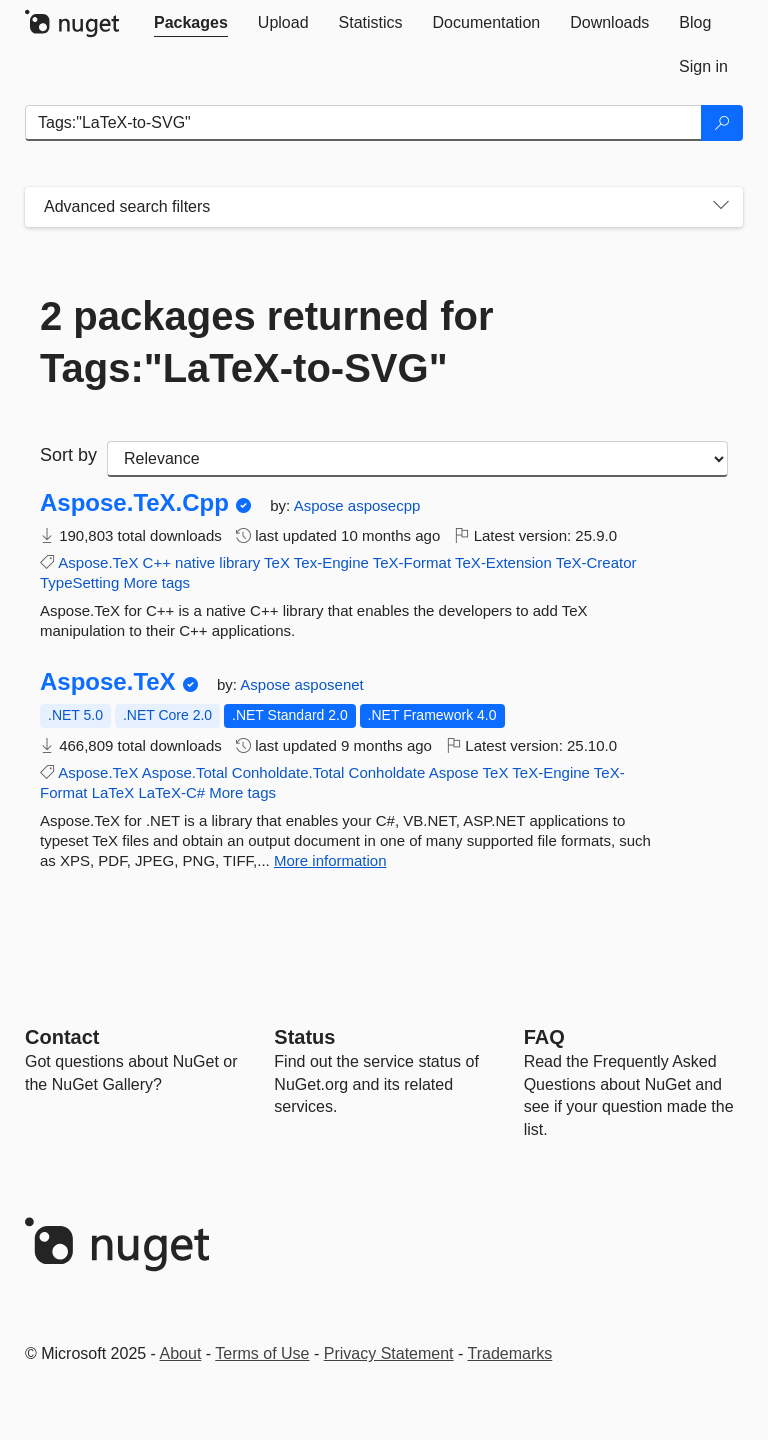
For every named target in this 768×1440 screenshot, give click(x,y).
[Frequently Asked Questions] (544, 1037)
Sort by (68, 455)
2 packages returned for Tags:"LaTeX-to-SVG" (267, 342)
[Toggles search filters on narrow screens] (721, 207)
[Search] (722, 123)
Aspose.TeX (98, 562)
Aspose (321, 505)
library (239, 562)
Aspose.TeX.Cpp (134, 503)
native (195, 562)
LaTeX (113, 792)
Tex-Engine (331, 562)
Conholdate (387, 772)
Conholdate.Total (288, 772)
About (181, 1353)
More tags (156, 582)
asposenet (329, 684)
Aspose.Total (185, 772)
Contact (62, 1037)
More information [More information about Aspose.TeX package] (330, 860)
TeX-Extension (503, 562)
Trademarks (510, 1353)
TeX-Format (412, 562)
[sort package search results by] (417, 459)
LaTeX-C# (171, 792)
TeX (277, 562)
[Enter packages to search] (363, 123)
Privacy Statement (389, 1353)
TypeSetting (79, 582)
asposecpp (384, 505)
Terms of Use (262, 1353)
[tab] (191, 23)
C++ (157, 562)
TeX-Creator (596, 562)
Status (304, 1037)
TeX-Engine (551, 772)
